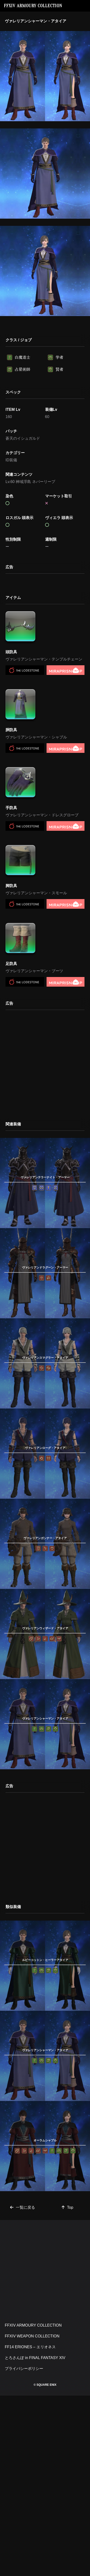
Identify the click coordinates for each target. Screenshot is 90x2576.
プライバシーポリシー (24, 2549)
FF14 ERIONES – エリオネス (30, 2527)
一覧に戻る (22, 2388)
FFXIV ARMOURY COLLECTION (33, 5)
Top (67, 2388)
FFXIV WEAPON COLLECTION (32, 2516)
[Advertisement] (45, 369)
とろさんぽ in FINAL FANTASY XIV (35, 2538)
